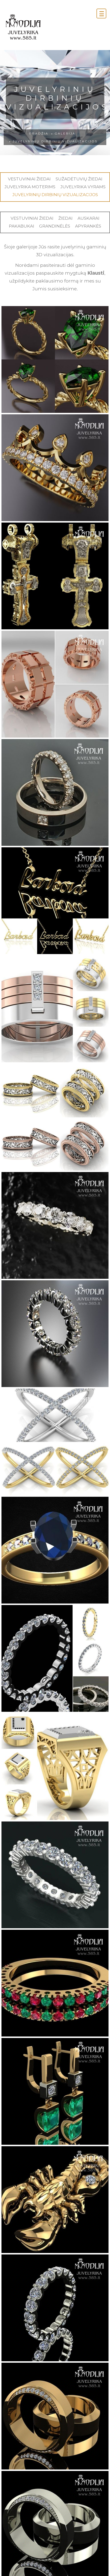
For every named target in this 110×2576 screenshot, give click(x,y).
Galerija (65, 133)
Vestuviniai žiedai (29, 178)
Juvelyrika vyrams (83, 186)
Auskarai (88, 218)
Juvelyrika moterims (29, 186)
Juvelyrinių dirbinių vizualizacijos (55, 194)
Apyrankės (88, 226)
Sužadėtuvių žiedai (79, 178)
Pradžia (38, 133)
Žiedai (65, 218)
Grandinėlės (54, 226)
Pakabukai (21, 226)
